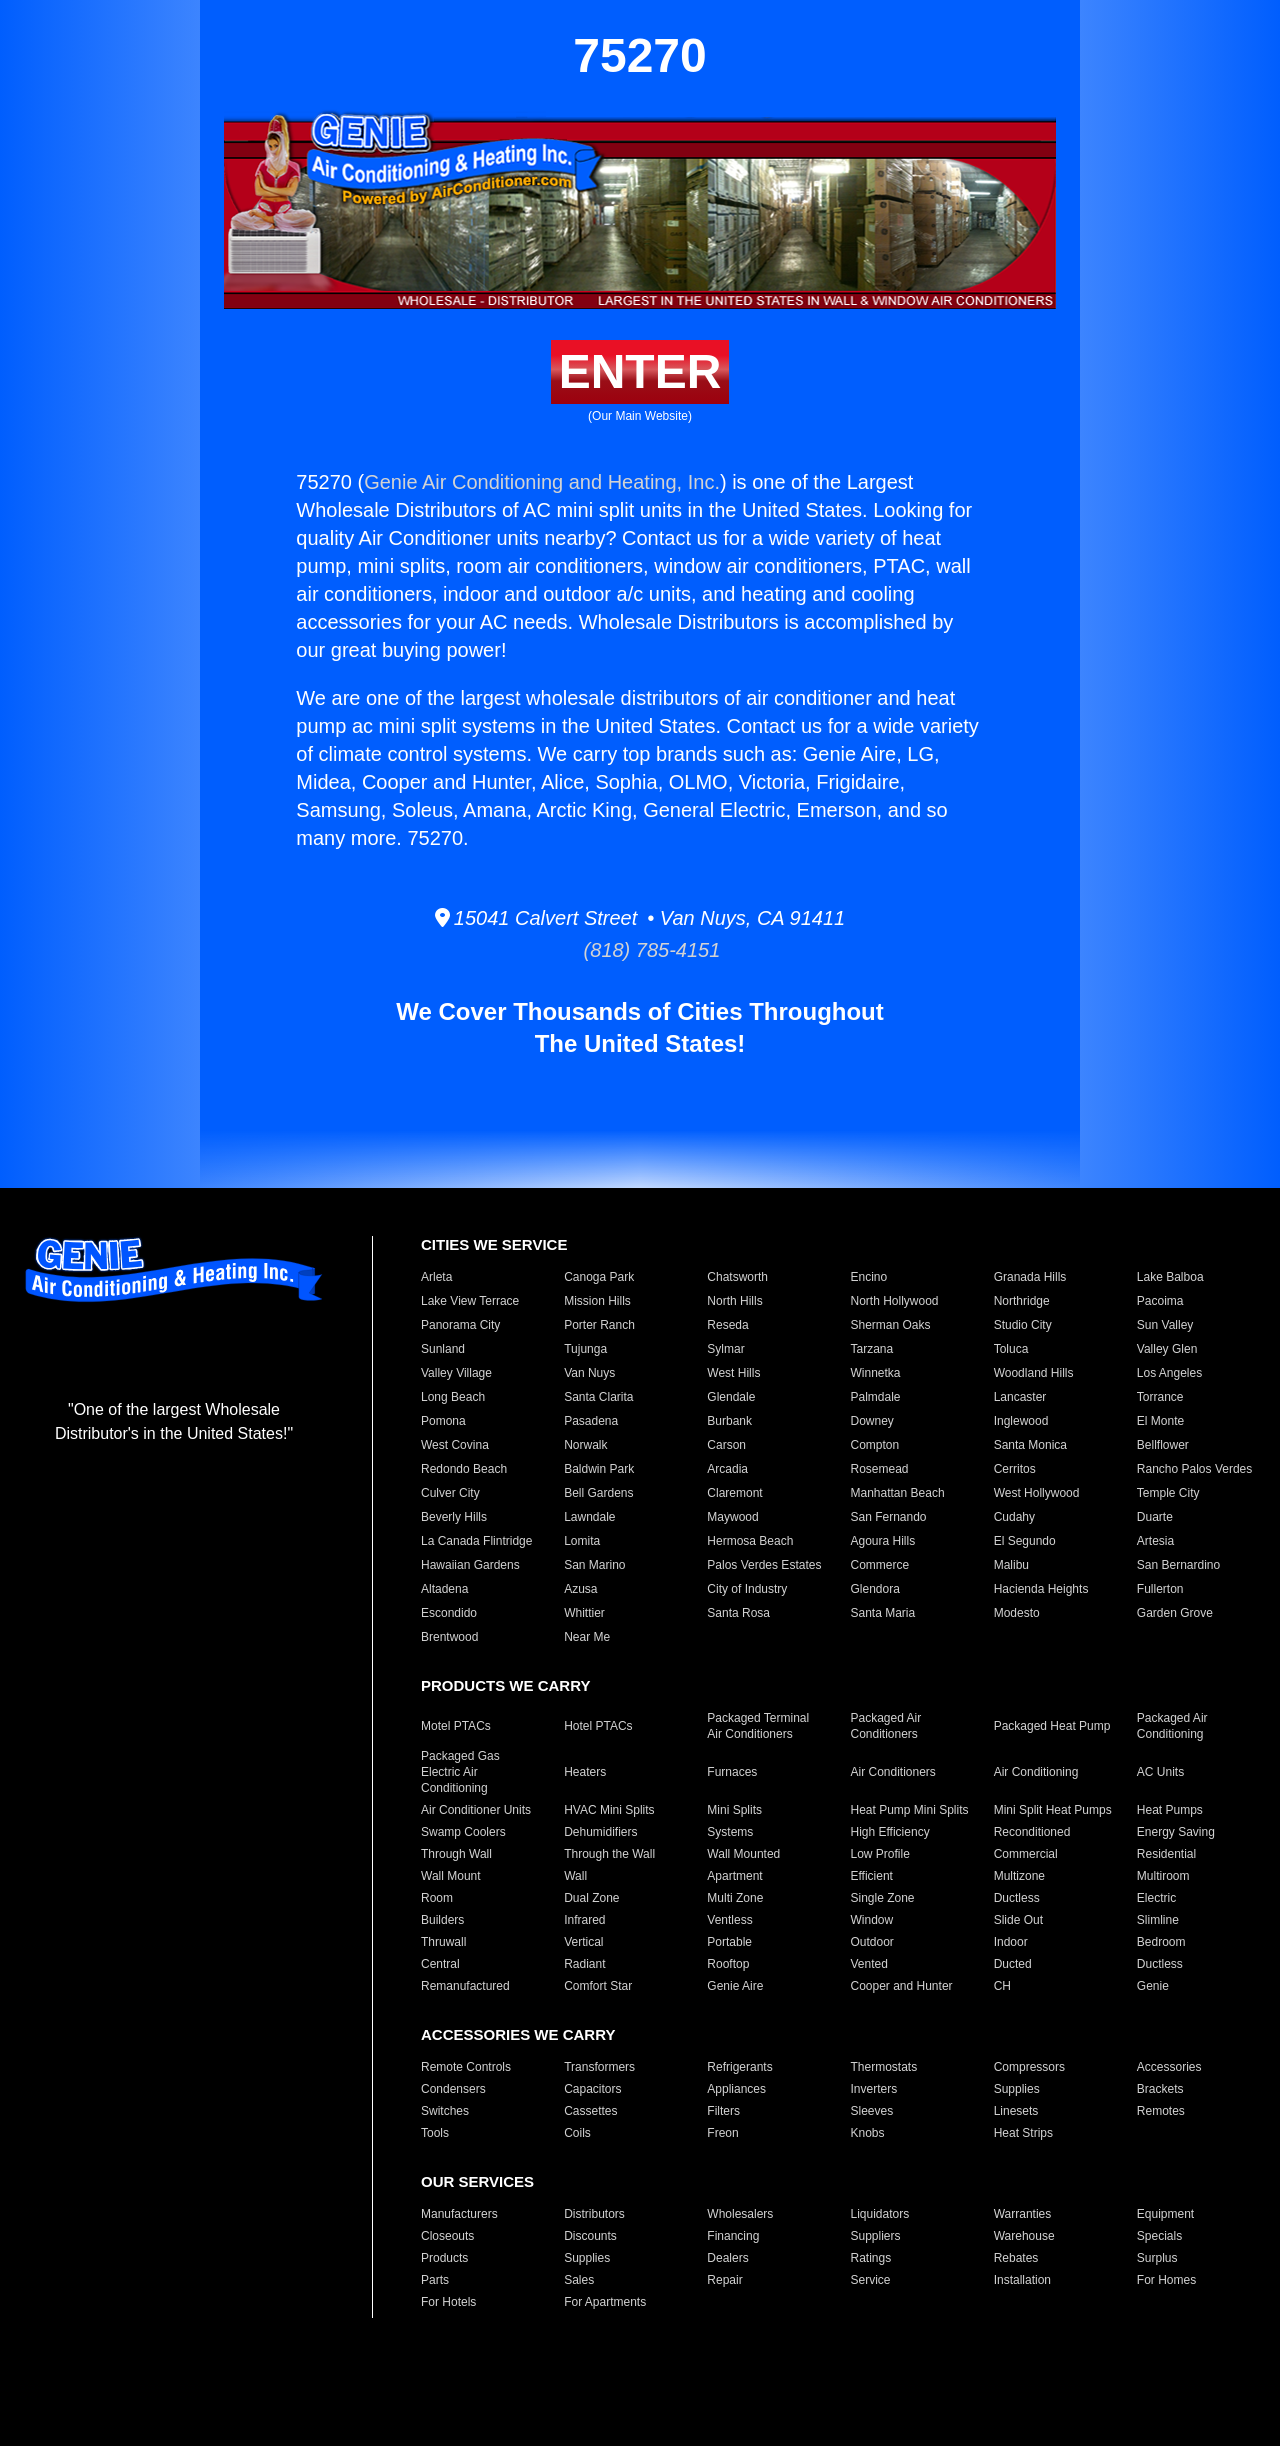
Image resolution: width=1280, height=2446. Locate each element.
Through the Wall (609, 1854)
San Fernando (888, 1517)
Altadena (444, 1589)
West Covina (455, 1445)
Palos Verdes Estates (764, 1565)
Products (444, 2258)
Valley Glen (1167, 1349)
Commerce (879, 1565)
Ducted (1013, 1964)
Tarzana (871, 1349)
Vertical (583, 1942)
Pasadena (591, 1421)
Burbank (729, 1421)
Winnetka (875, 1373)
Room (437, 1898)
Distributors (594, 2214)
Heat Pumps (1170, 1810)
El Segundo (1025, 1541)
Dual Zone (591, 1898)
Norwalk (585, 1445)
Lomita (582, 1541)
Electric (1156, 1898)
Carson (726, 1445)
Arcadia (727, 1469)
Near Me (587, 1637)
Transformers (599, 2067)
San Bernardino (1178, 1565)
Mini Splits (734, 1810)
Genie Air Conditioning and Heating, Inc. (542, 482)
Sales (579, 2280)
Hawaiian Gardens (470, 1565)
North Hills (734, 1301)
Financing (733, 2236)
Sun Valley (1165, 1325)
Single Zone (882, 1898)
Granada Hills (1030, 1277)
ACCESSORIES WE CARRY (518, 2034)
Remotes (1161, 2111)
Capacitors (592, 2089)
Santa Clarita (598, 1397)
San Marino (594, 1565)
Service (870, 2280)
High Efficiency (889, 1832)
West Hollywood (1037, 1493)
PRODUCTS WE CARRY (505, 1685)
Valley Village (456, 1373)
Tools (435, 2133)
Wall (575, 1876)
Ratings (870, 2258)
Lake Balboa (1170, 1277)
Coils (577, 2133)
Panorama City (460, 1325)
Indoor (1011, 1942)
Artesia (1155, 1541)
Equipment (1165, 2214)
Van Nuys (589, 1373)
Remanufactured (465, 1986)
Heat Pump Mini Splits (909, 1810)
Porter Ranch (599, 1325)
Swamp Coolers (463, 1832)
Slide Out (1018, 1920)
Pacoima (1160, 1301)
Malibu (1011, 1565)
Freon (722, 2133)
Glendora (874, 1589)
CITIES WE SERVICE (494, 1244)
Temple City (1168, 1493)
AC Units (1160, 1772)
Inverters (873, 2089)
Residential (1166, 1854)
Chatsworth (737, 1277)
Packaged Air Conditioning (1172, 1726)
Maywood (732, 1517)
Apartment (734, 1876)
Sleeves (871, 2111)
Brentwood (449, 1637)
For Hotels (448, 2302)
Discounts (590, 2236)
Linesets (1016, 2111)
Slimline (1158, 1920)
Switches (445, 2111)
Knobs (867, 2133)
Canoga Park (599, 1277)
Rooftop (728, 1964)
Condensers (453, 2089)
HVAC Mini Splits (609, 1810)
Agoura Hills (882, 1541)
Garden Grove (1175, 1613)
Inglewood (1021, 1421)
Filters (723, 2111)
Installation (1022, 2280)
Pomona (443, 1421)
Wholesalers (740, 2214)
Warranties (1023, 2214)
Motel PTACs (456, 1726)
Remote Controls (466, 2067)
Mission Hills (597, 1301)
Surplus (1157, 2258)
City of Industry (747, 1589)
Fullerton (1160, 1589)
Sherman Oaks (890, 1325)
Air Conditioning (1036, 1772)
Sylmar (725, 1349)
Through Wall (456, 1854)
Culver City (450, 1493)
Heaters (585, 1772)
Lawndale (589, 1517)
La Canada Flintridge (476, 1541)
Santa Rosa (738, 1613)
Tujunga (585, 1349)
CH (1002, 1986)
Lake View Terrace (470, 1301)
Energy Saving (1176, 1832)
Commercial (1026, 1854)
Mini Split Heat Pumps (1053, 1810)
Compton (874, 1445)
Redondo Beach (464, 1469)
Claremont (734, 1493)
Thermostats (883, 2067)
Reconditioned (1032, 1832)
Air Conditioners (892, 1772)
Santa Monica (1030, 1445)
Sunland (443, 1349)
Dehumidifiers (600, 1832)
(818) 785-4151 (640, 950)
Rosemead (879, 1469)
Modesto (1017, 1613)
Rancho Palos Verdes (1194, 1469)
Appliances (736, 2089)
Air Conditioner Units (476, 1810)
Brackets (1160, 2089)
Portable (729, 1942)
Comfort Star (598, 1986)
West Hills (733, 1373)
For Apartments (605, 2302)
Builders (442, 1920)
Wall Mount (451, 1876)
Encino (868, 1277)
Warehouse (1024, 2236)
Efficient (871, 1876)
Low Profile (879, 1854)
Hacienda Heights (1041, 1589)
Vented (868, 1964)
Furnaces (732, 1772)
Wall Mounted (743, 1854)
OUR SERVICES (477, 2181)
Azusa (580, 1589)
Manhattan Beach (897, 1493)
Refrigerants (739, 2067)
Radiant (584, 1964)
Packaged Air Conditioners (885, 1726)
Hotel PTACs (598, 1726)
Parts (435, 2280)
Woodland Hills (1034, 1373)
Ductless (1017, 1898)
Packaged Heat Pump (1052, 1726)
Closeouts (447, 2236)
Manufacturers (459, 2214)
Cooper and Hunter (901, 1986)
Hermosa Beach (750, 1541)
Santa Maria (882, 1613)
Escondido (449, 1613)
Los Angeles (1169, 1373)
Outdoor (871, 1942)
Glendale (731, 1397)
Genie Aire (735, 1986)
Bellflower (1163, 1445)
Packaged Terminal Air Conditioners (758, 1726)
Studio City (1023, 1325)
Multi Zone (735, 1898)
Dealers (727, 2258)
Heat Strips (1023, 2133)
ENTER (640, 371)
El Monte (1160, 1421)
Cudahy (1014, 1517)
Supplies (1017, 2089)
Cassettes (590, 2111)
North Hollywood (894, 1301)
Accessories (1169, 2067)
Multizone (1019, 1876)
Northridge (1022, 1301)
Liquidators (879, 2214)
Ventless (729, 1920)
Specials (1159, 2236)
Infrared (584, 1920)
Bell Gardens (598, 1493)
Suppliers (875, 2236)
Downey (871, 1421)
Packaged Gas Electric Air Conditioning (460, 1772)
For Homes (1166, 2280)
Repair (724, 2280)
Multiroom (1163, 1876)
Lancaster (1020, 1397)
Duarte (1155, 1517)
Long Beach (453, 1397)
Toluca (1011, 1349)
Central (440, 1964)
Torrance (1160, 1397)
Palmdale (875, 1397)
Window (871, 1920)
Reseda (727, 1325)
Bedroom (1161, 1942)
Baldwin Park (599, 1469)
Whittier (584, 1613)
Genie (1153, 1986)
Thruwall (443, 1942)
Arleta (436, 1277)
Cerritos (1015, 1469)
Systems (730, 1832)
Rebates (1016, 2258)
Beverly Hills (454, 1517)
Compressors (1029, 2067)
